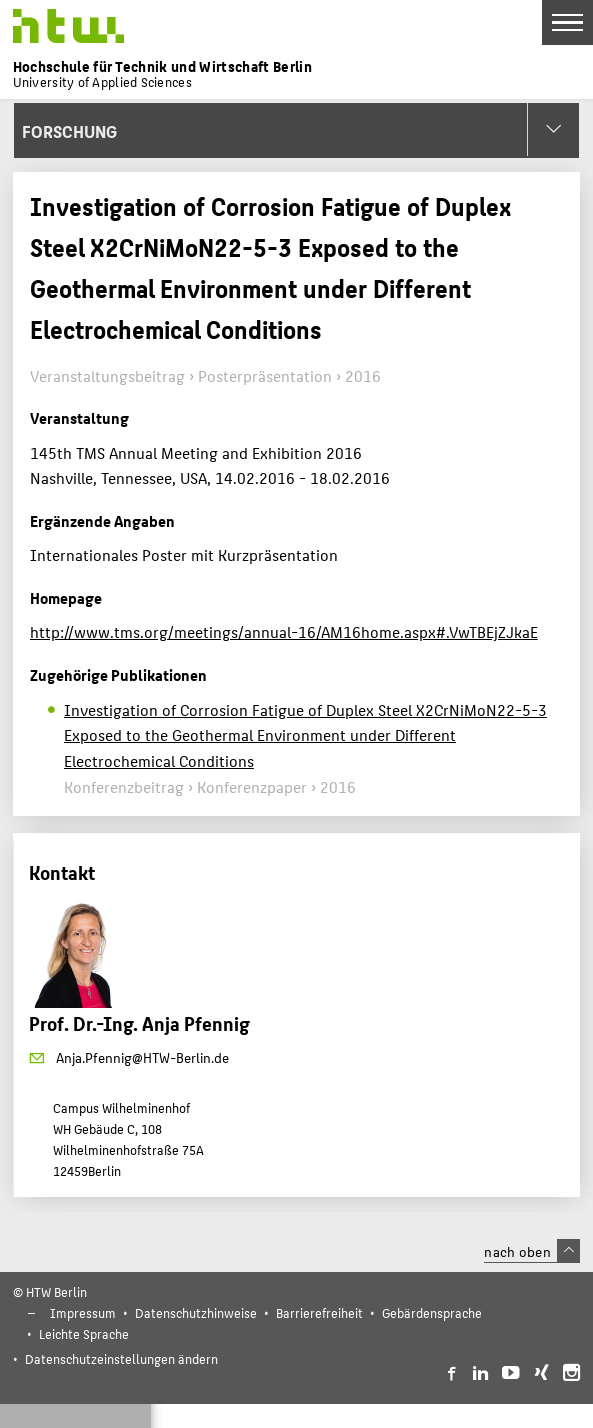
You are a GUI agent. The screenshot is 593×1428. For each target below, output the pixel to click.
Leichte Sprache (84, 1333)
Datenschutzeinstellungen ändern (121, 1358)
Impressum (83, 1312)
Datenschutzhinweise (196, 1312)
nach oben (532, 1251)
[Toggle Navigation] (567, 22)
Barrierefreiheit (319, 1312)
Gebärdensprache (432, 1312)
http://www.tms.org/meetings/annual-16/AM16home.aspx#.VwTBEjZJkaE (284, 631)
